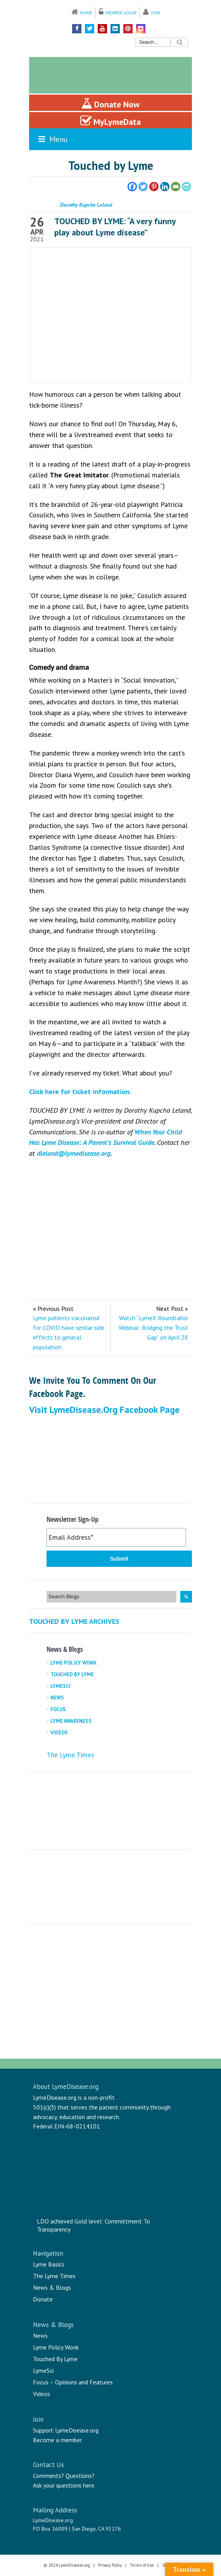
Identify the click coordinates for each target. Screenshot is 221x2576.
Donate (43, 2299)
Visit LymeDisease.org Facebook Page (104, 1410)
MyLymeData (110, 121)
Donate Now (110, 103)
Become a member (57, 2440)
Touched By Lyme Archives (74, 1621)
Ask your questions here (63, 2485)
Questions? (80, 2475)
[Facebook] (132, 186)
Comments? (48, 2475)
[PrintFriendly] (186, 186)
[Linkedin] (164, 186)
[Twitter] (143, 186)
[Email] (175, 186)
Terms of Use (142, 2565)
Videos (59, 1732)
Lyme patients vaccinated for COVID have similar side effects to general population (68, 1332)
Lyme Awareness (71, 1721)
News (57, 1697)
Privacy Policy (110, 2565)
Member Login (120, 13)
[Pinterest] (154, 186)
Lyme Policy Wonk (73, 1663)
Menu (52, 139)
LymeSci (60, 1686)
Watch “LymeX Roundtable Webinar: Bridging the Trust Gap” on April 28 (153, 1327)
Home (86, 13)
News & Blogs (52, 2287)
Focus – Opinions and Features (73, 2382)
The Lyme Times (70, 1754)
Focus (58, 1709)
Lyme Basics (48, 2264)
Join (155, 13)
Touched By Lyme (72, 1674)
